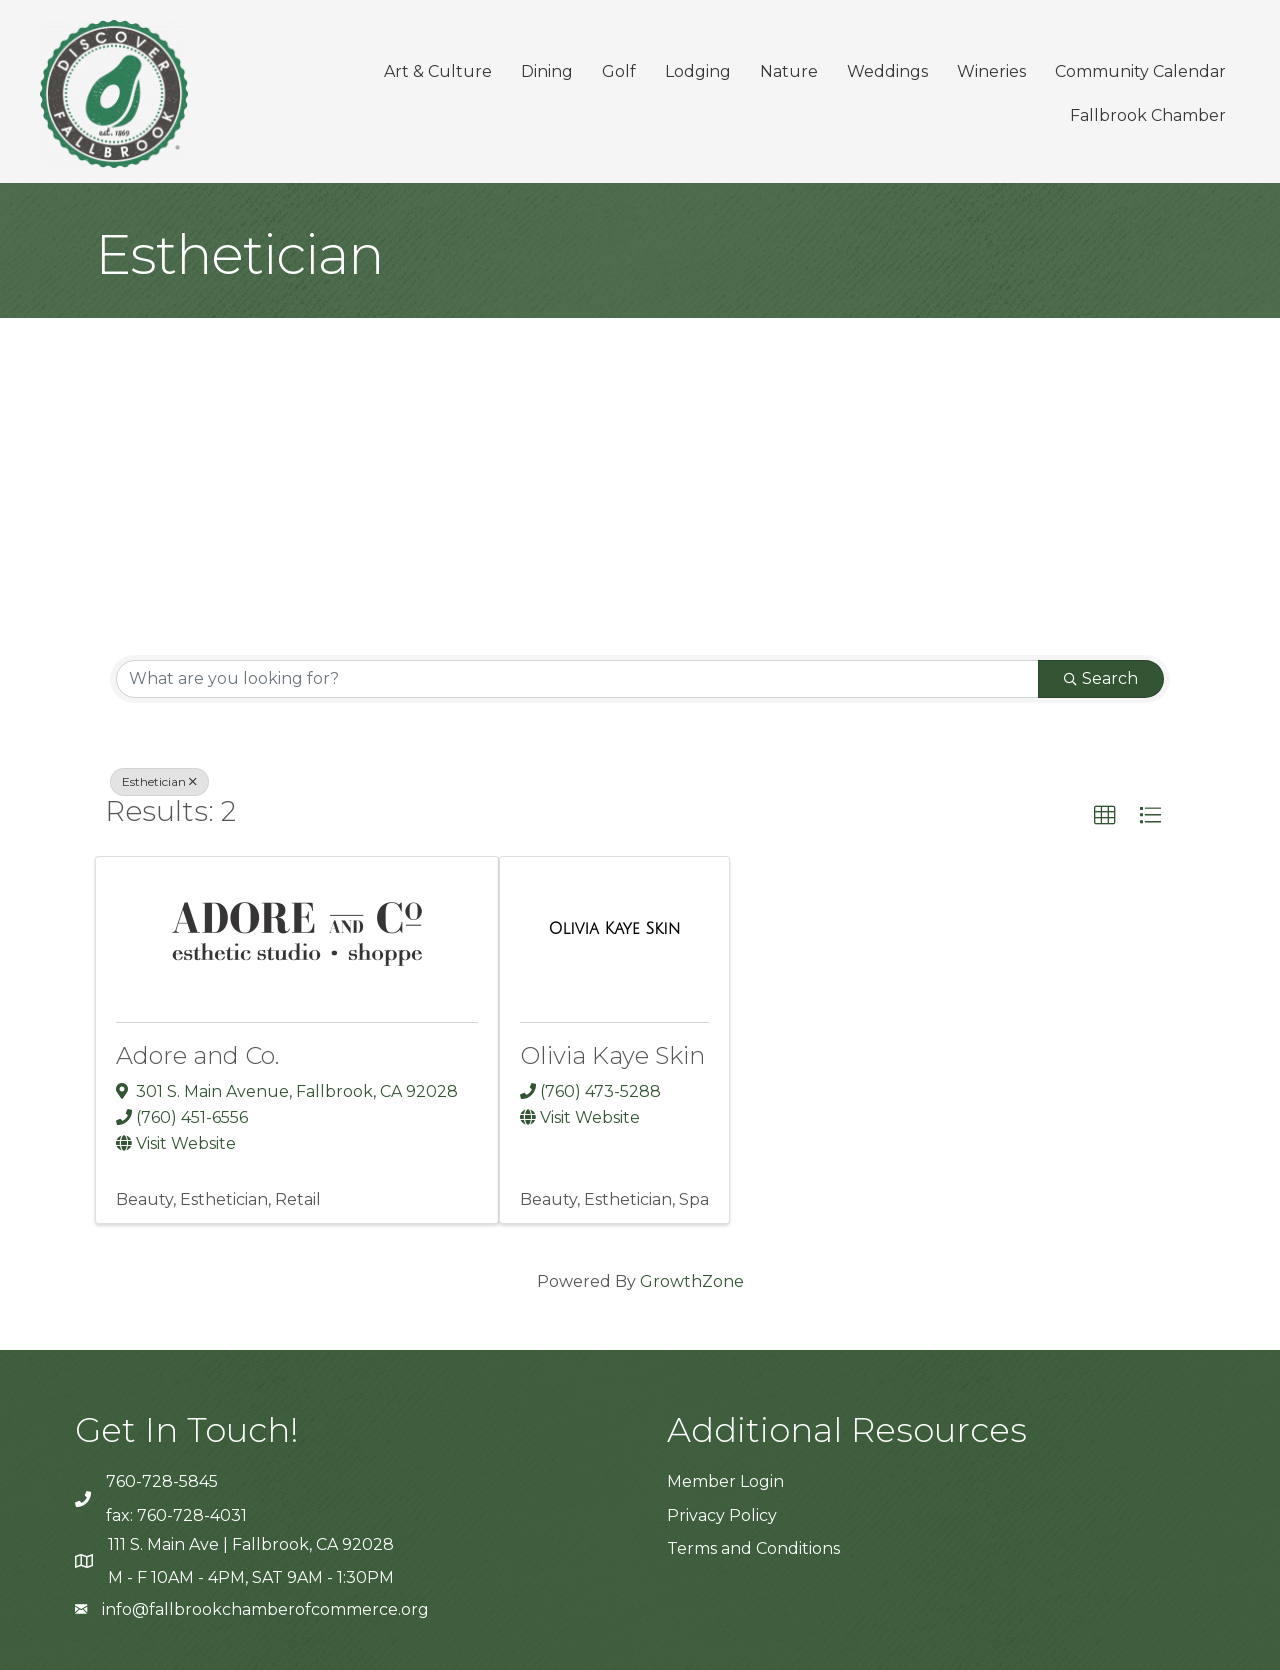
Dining (547, 71)
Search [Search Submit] (1101, 678)
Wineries (991, 71)
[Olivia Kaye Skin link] (614, 928)
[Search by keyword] (577, 679)
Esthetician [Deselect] (159, 781)
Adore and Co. (197, 1055)
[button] (1105, 816)
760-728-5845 (162, 1481)
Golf (619, 71)
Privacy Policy (722, 1515)
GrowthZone (692, 1281)
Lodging (698, 71)
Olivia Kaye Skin (612, 1055)
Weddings (887, 71)
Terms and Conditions (753, 1548)
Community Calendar (1140, 71)
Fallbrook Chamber (1148, 115)
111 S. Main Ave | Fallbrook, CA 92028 (251, 1544)
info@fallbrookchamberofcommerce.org (265, 1609)
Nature (789, 71)
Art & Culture (438, 71)
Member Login (725, 1481)
